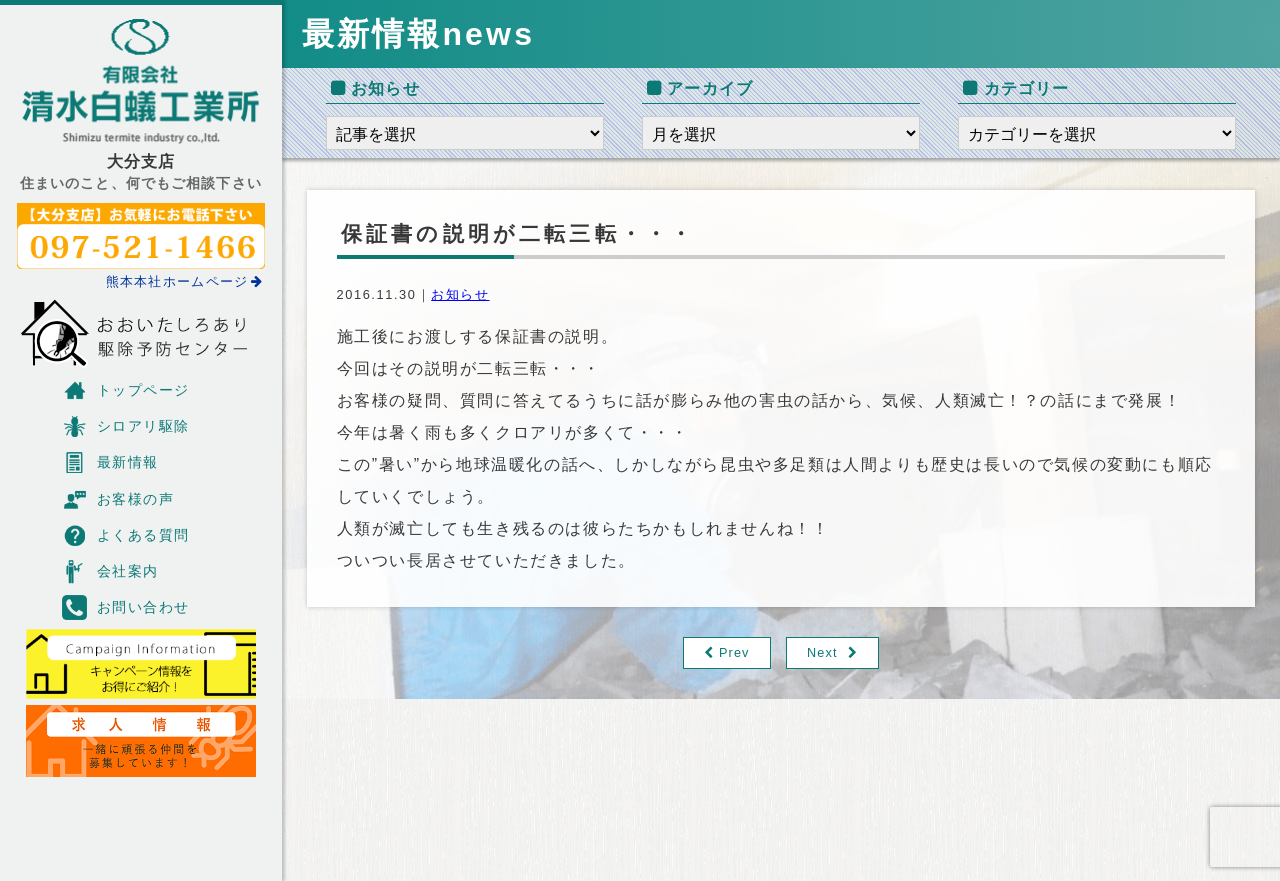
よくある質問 (126, 535)
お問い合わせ (126, 607)
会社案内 (110, 571)
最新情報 (110, 462)
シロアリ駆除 (126, 426)
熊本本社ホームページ (185, 281)
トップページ (126, 390)
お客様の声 (118, 499)
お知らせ (460, 294)
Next (822, 652)
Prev (734, 652)
